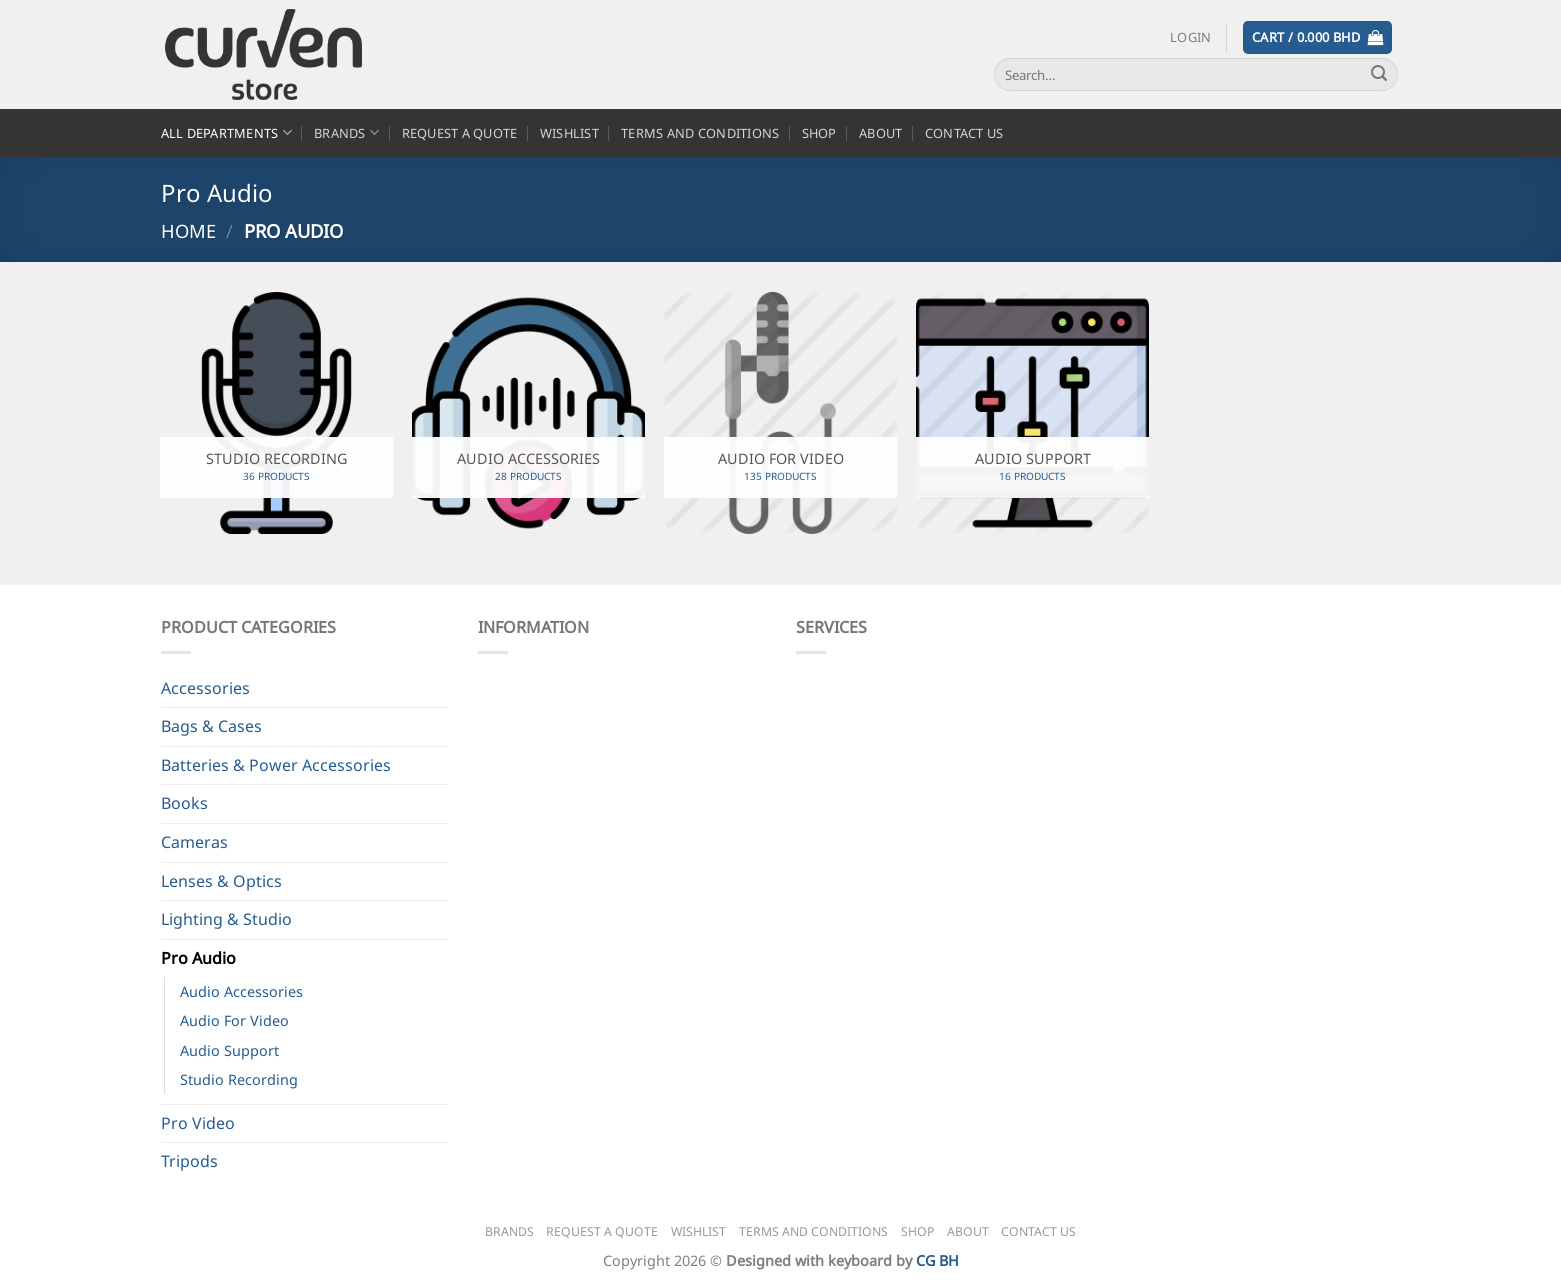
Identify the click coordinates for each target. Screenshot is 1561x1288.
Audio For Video (234, 1020)
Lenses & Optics (221, 881)
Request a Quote (460, 133)
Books (184, 803)
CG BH (937, 1260)
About (880, 133)
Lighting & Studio (226, 919)
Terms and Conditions (700, 133)
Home (188, 230)
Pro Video (198, 1123)
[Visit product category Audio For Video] (780, 413)
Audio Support (229, 1050)
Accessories (205, 688)
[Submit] (1379, 75)
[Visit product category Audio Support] (1032, 413)
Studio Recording (239, 1079)
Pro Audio (198, 958)
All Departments (226, 132)
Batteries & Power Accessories (276, 765)
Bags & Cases (211, 726)
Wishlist (569, 133)
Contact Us (964, 133)
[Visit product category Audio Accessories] (528, 413)
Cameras (194, 842)
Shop (819, 133)
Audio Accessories (241, 991)
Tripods (189, 1161)
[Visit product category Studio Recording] (276, 413)
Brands (346, 132)
